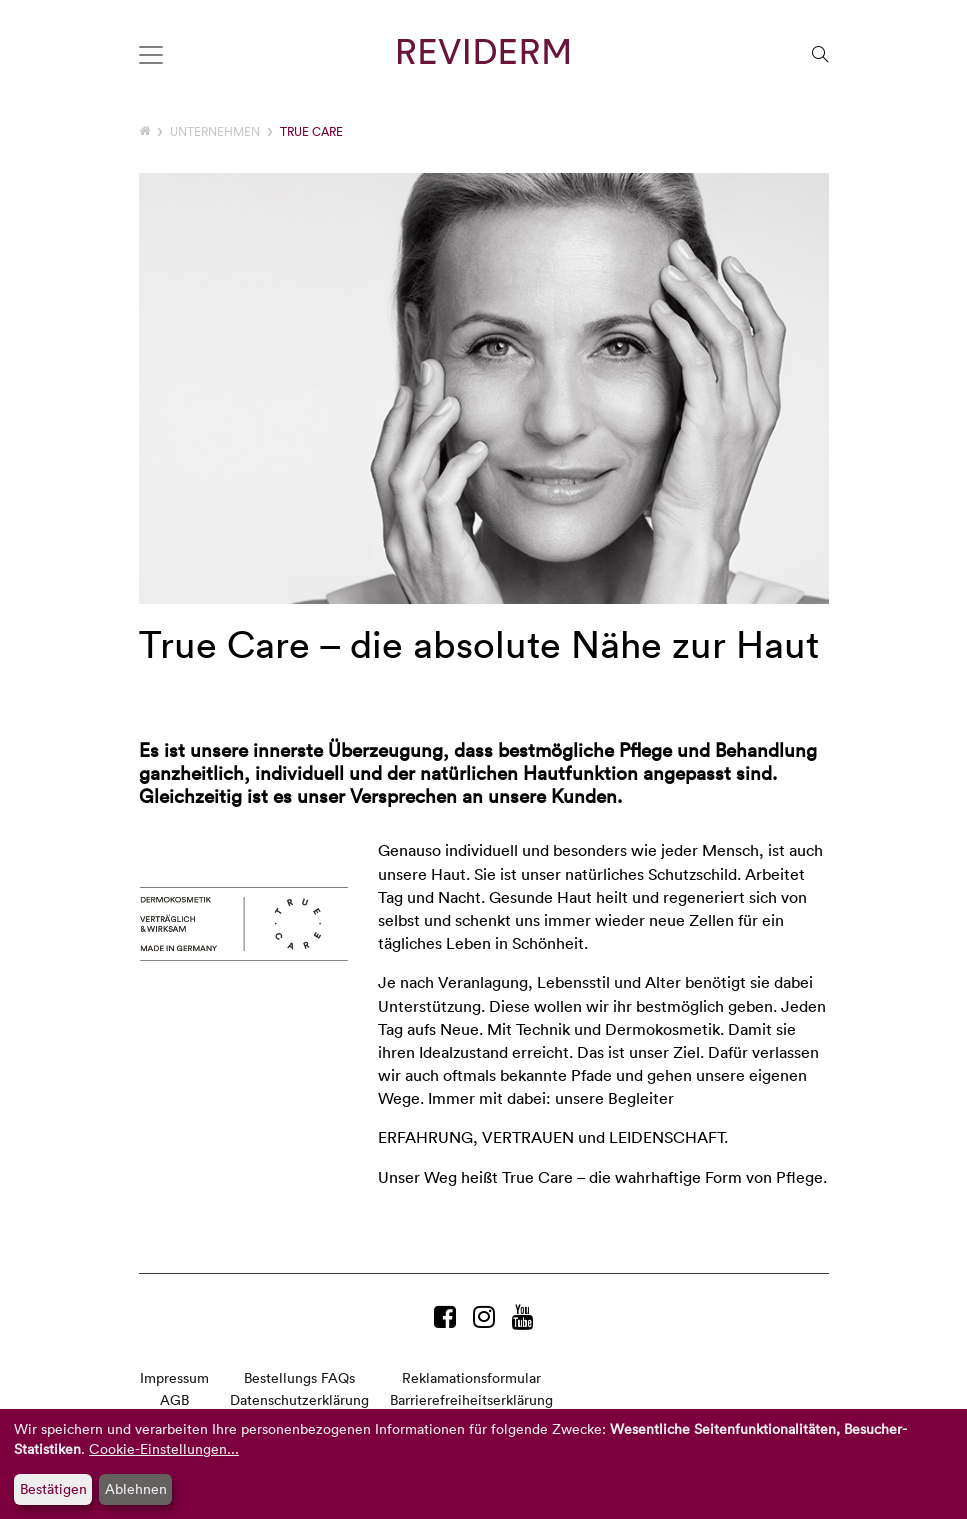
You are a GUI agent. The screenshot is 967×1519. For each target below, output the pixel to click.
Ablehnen (136, 1488)
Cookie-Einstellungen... (164, 1448)
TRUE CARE (311, 131)
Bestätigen (53, 1488)
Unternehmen (215, 131)
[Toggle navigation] (151, 55)
